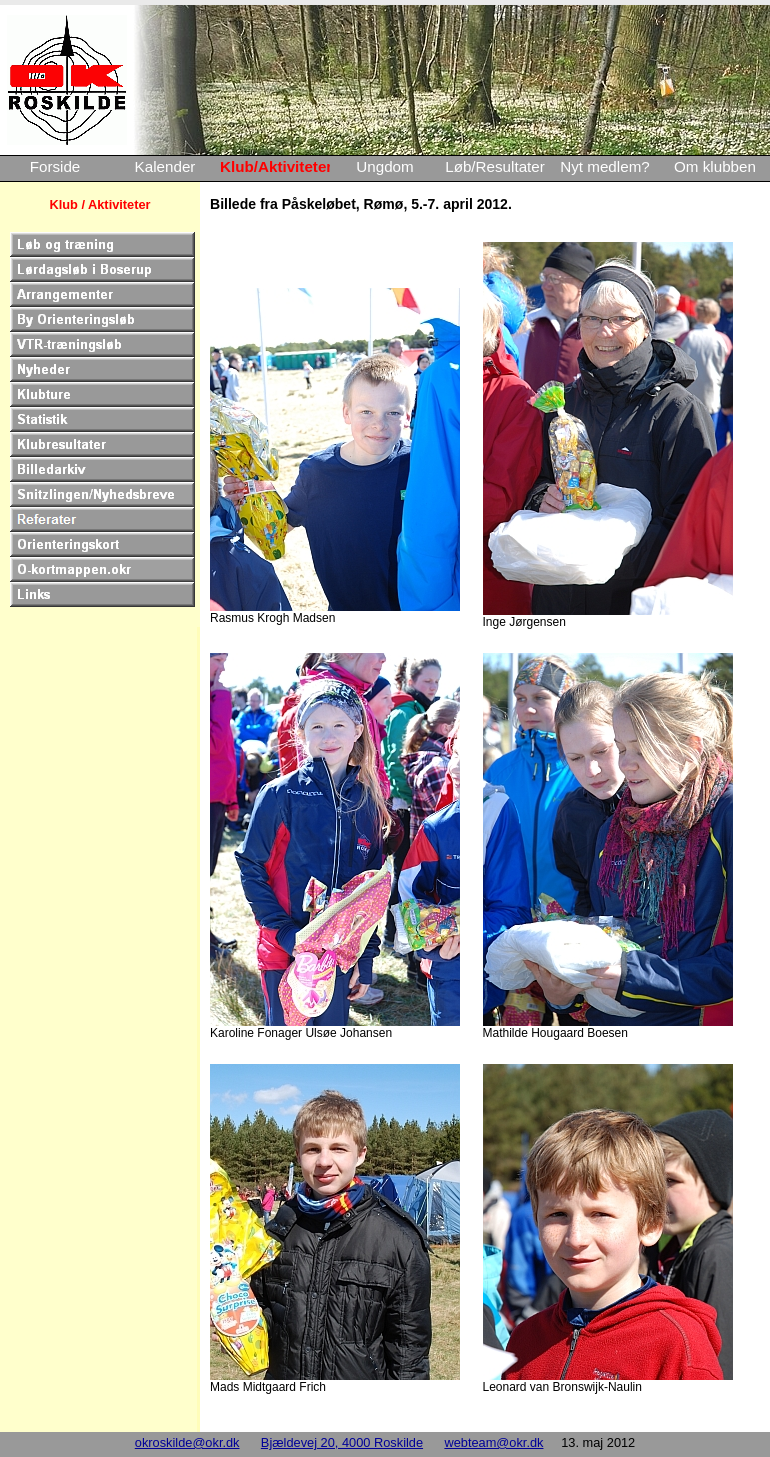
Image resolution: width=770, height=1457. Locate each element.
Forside (55, 166)
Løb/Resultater (495, 166)
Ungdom (384, 166)
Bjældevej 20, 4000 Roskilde (342, 1442)
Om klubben (715, 166)
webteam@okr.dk (493, 1442)
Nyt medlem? (604, 166)
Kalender (165, 166)
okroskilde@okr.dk (187, 1442)
